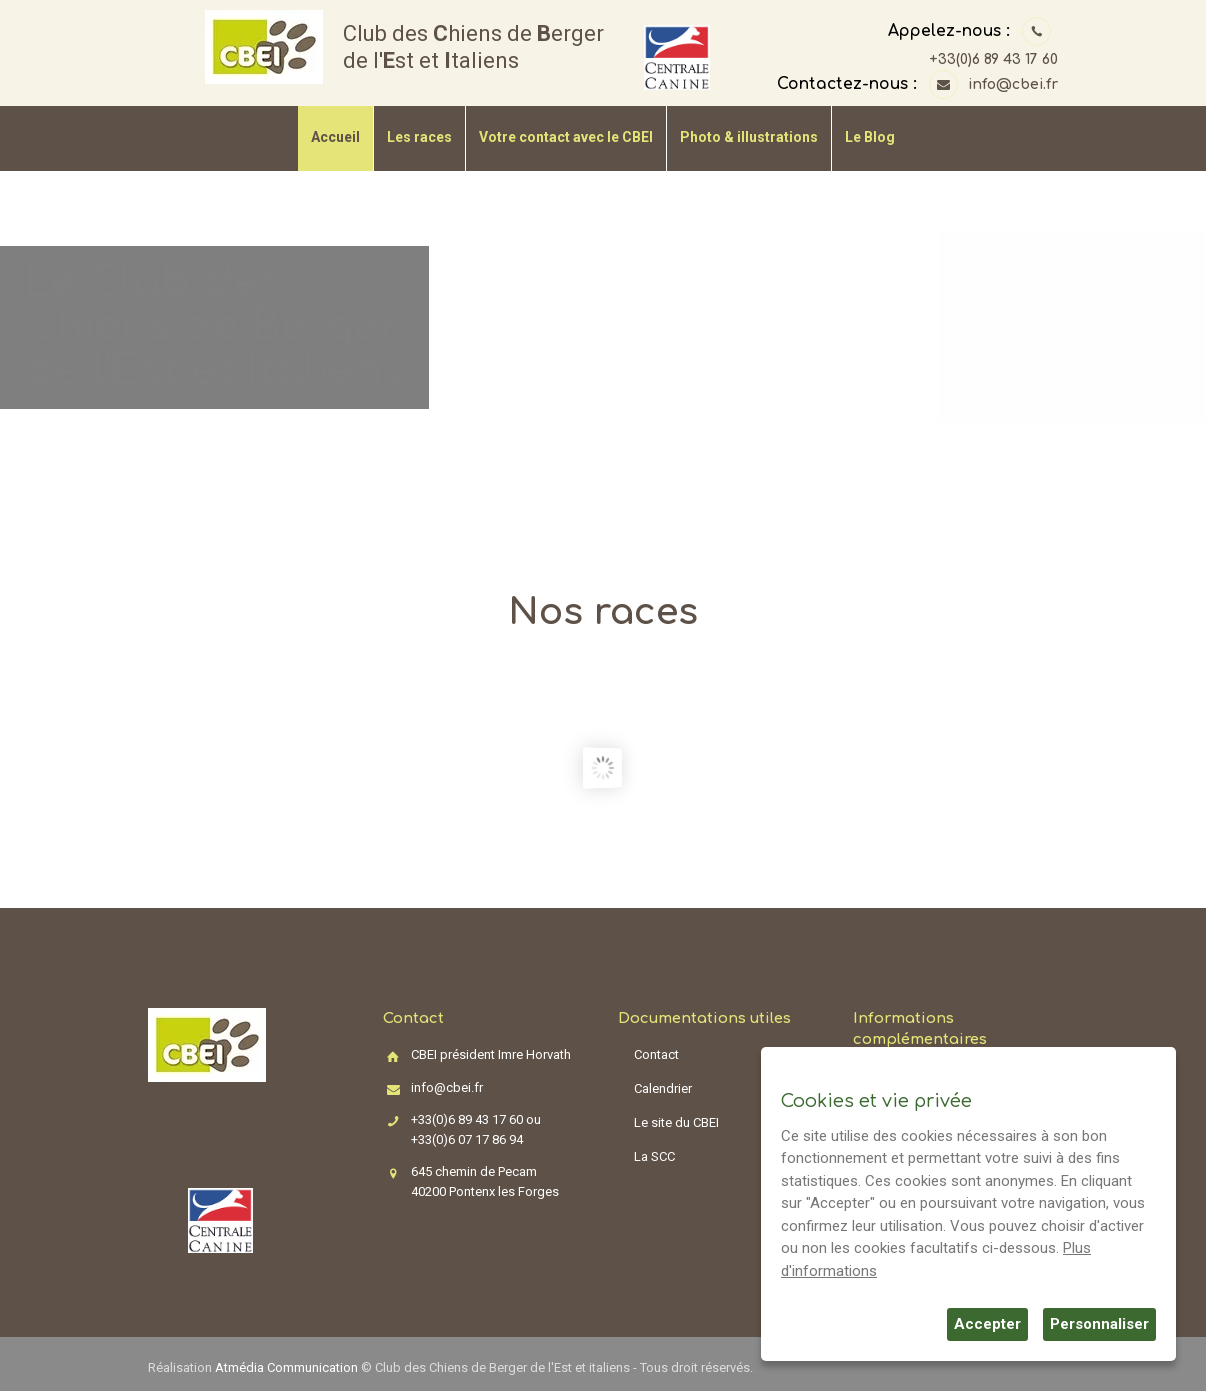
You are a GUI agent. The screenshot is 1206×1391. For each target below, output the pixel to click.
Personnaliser (1099, 1324)
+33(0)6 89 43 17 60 (993, 59)
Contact (656, 1054)
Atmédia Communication (286, 1367)
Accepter (987, 1324)
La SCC (654, 1156)
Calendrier (663, 1088)
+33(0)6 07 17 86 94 (467, 1139)
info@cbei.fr (1013, 84)
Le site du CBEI (676, 1122)
